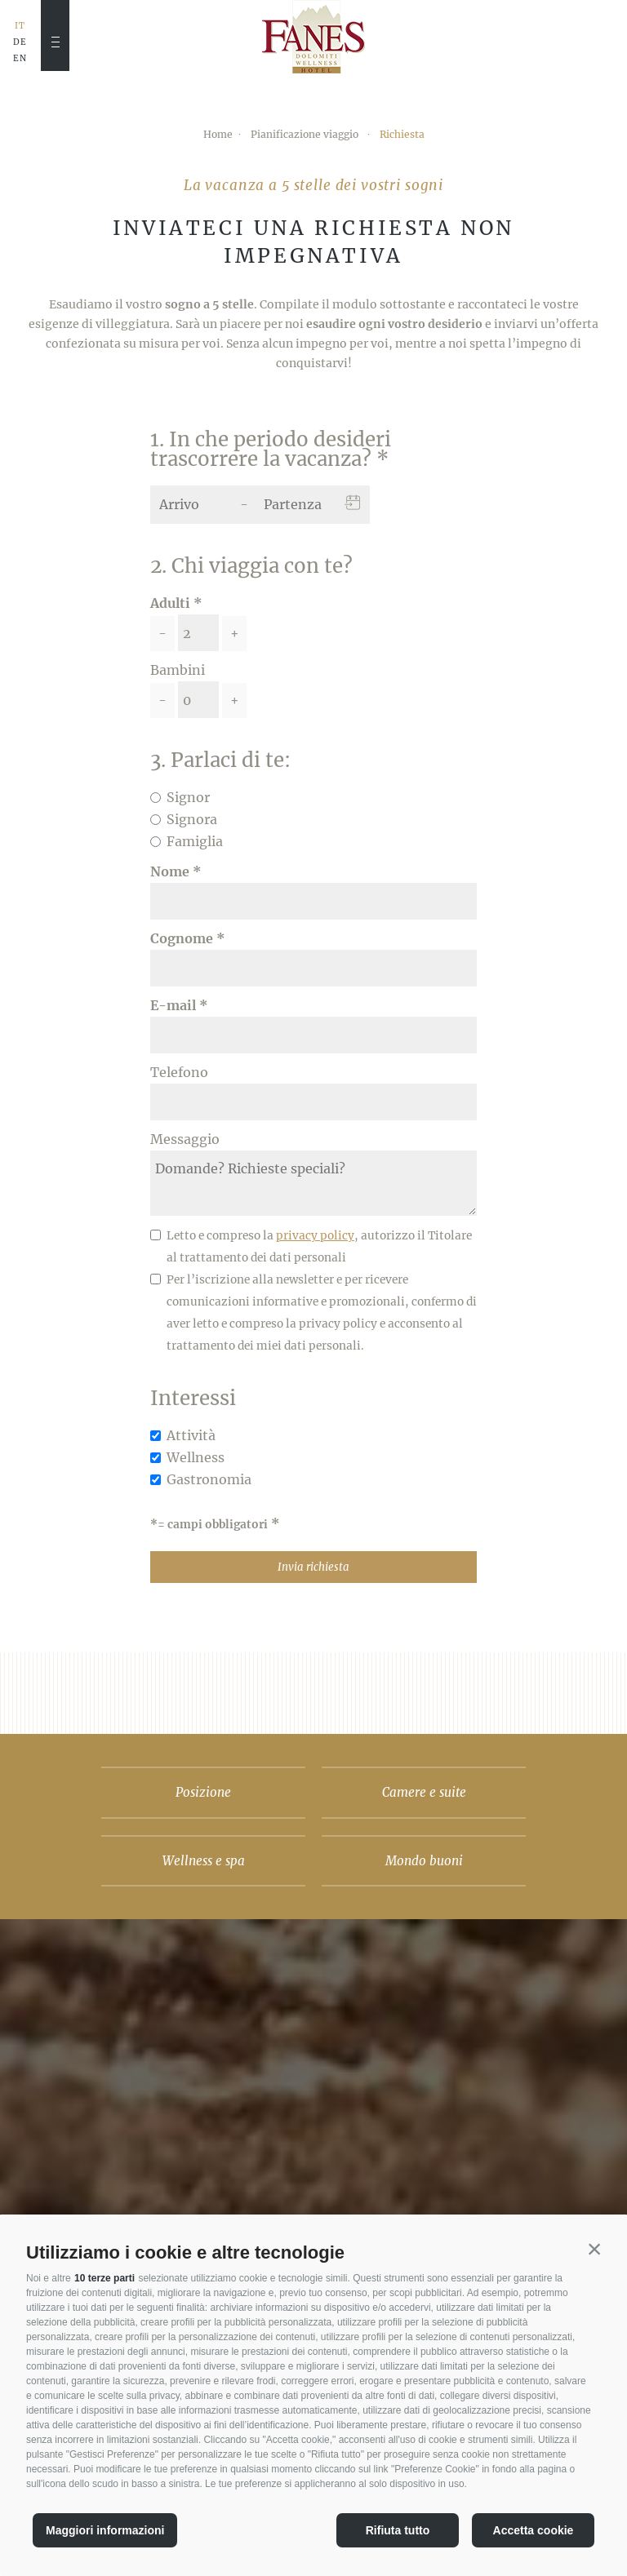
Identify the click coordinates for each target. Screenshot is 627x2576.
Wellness (196, 1457)
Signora (192, 819)
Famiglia (195, 841)
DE (20, 42)
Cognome (181, 938)
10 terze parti (104, 2278)
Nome (169, 871)
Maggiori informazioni (105, 2530)
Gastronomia (209, 1479)
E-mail (173, 1005)
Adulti (170, 603)
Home (218, 134)
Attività (191, 1435)
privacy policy (315, 1236)
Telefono (179, 1072)
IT (20, 26)
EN (20, 59)
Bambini (177, 670)
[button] (594, 2248)
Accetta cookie (533, 2530)
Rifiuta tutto (398, 2530)
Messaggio (185, 1139)
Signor (188, 797)
